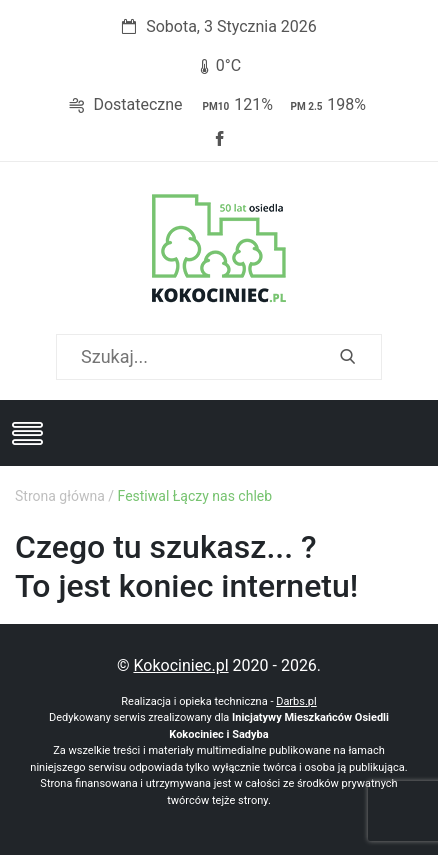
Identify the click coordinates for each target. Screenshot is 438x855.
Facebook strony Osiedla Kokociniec (219, 139)
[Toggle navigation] (27, 433)
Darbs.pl (296, 701)
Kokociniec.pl (180, 665)
